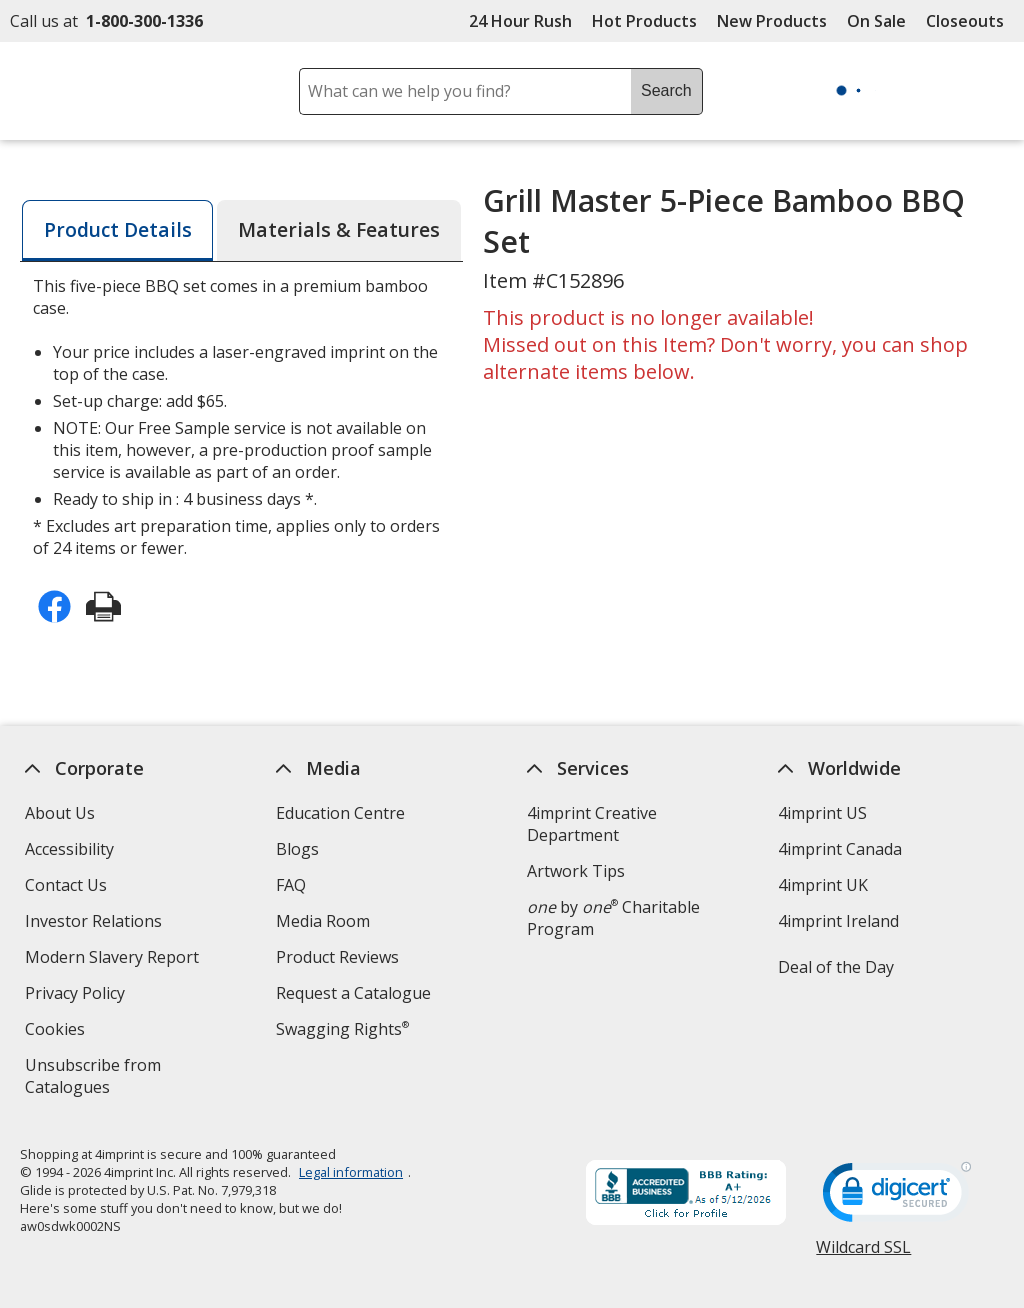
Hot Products (644, 21)
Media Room (323, 921)
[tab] (117, 230)
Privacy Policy (77, 995)
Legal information (351, 1172)
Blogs (297, 849)
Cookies (57, 1031)
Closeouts (965, 21)
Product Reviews (337, 957)
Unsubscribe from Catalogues (99, 1078)
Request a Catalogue (353, 993)
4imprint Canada (840, 849)
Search (666, 90)
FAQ (291, 885)
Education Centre (340, 813)
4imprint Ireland (838, 921)
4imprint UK (823, 885)
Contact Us (66, 885)
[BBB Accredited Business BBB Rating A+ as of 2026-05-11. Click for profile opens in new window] (687, 1195)
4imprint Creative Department (592, 824)
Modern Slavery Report (114, 959)
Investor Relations (96, 923)
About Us (60, 813)
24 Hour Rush (520, 21)
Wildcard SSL (864, 1254)
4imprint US (822, 813)
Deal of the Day (836, 967)
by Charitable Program (613, 918)
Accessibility (69, 849)
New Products (772, 21)
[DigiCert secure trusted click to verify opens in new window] (898, 1198)
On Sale (876, 21)
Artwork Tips (576, 871)
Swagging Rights (342, 1029)
